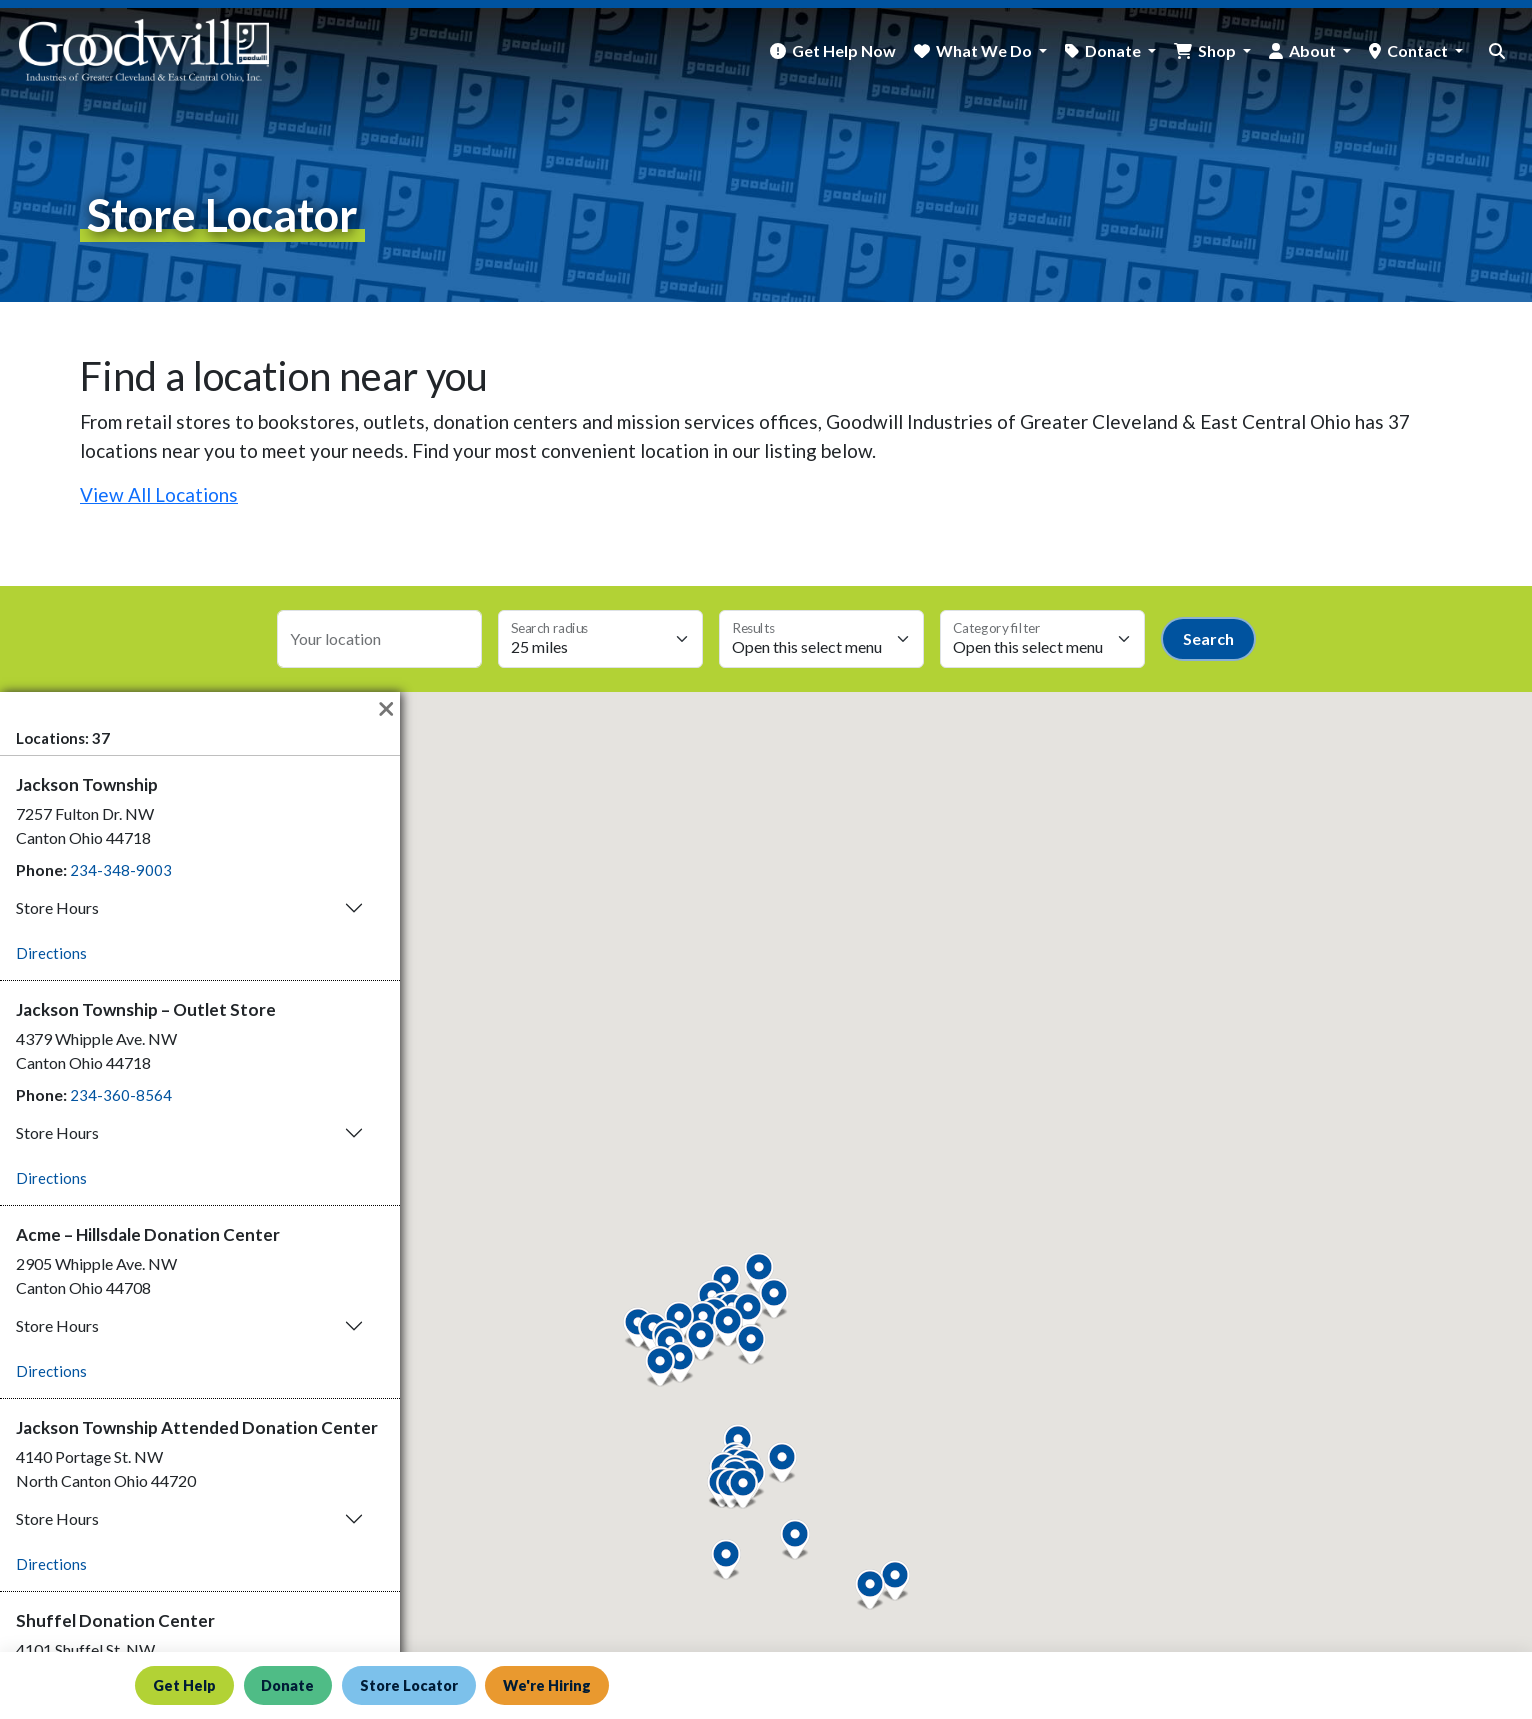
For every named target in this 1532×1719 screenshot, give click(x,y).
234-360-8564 (121, 1095)
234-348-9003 (121, 870)
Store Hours (57, 907)
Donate (293, 1685)
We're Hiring (562, 1685)
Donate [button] (1114, 50)
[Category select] (1042, 639)
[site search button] (1497, 51)
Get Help (186, 1685)
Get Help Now (844, 50)
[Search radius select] (600, 639)
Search (1208, 638)
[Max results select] (821, 639)
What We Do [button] (985, 50)
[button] (743, 1488)
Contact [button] (1419, 50)
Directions (51, 953)
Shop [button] (1218, 50)
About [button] (1314, 50)
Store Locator (419, 1685)
